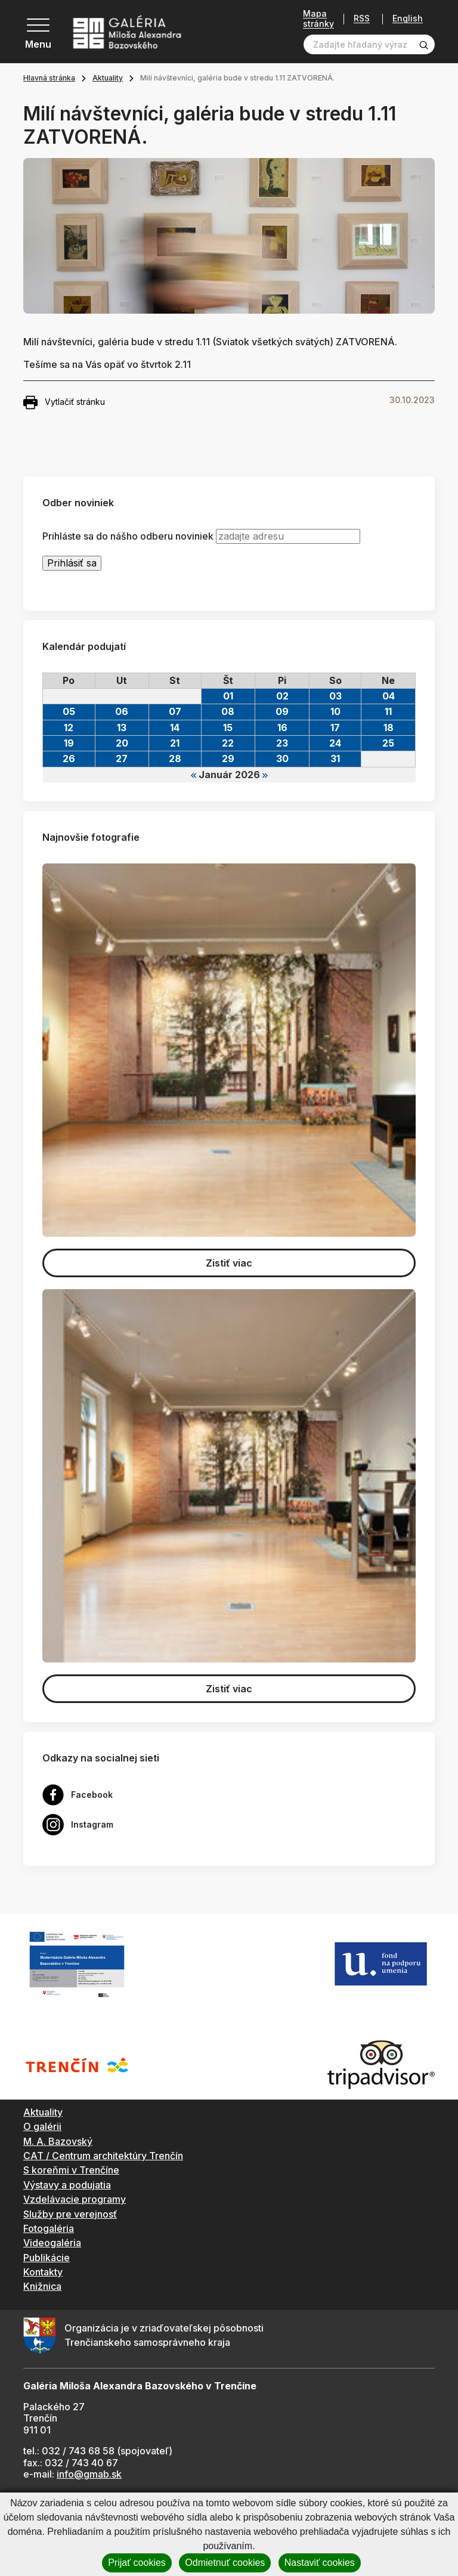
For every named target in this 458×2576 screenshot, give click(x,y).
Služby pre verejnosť (70, 2214)
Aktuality (107, 77)
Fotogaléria (48, 2228)
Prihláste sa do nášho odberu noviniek (127, 536)
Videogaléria (52, 2243)
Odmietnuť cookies (225, 2563)
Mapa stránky (318, 19)
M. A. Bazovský (57, 2141)
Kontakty (43, 2272)
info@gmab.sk (89, 2474)
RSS (362, 19)
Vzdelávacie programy (74, 2199)
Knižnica (42, 2286)
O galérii (42, 2126)
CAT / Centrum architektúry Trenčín (103, 2156)
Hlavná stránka (49, 77)
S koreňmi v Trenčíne (71, 2170)
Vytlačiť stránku (64, 402)
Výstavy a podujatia (67, 2185)
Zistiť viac (229, 1263)
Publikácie (46, 2258)
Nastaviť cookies (319, 2563)
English (407, 18)
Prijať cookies (137, 2563)
